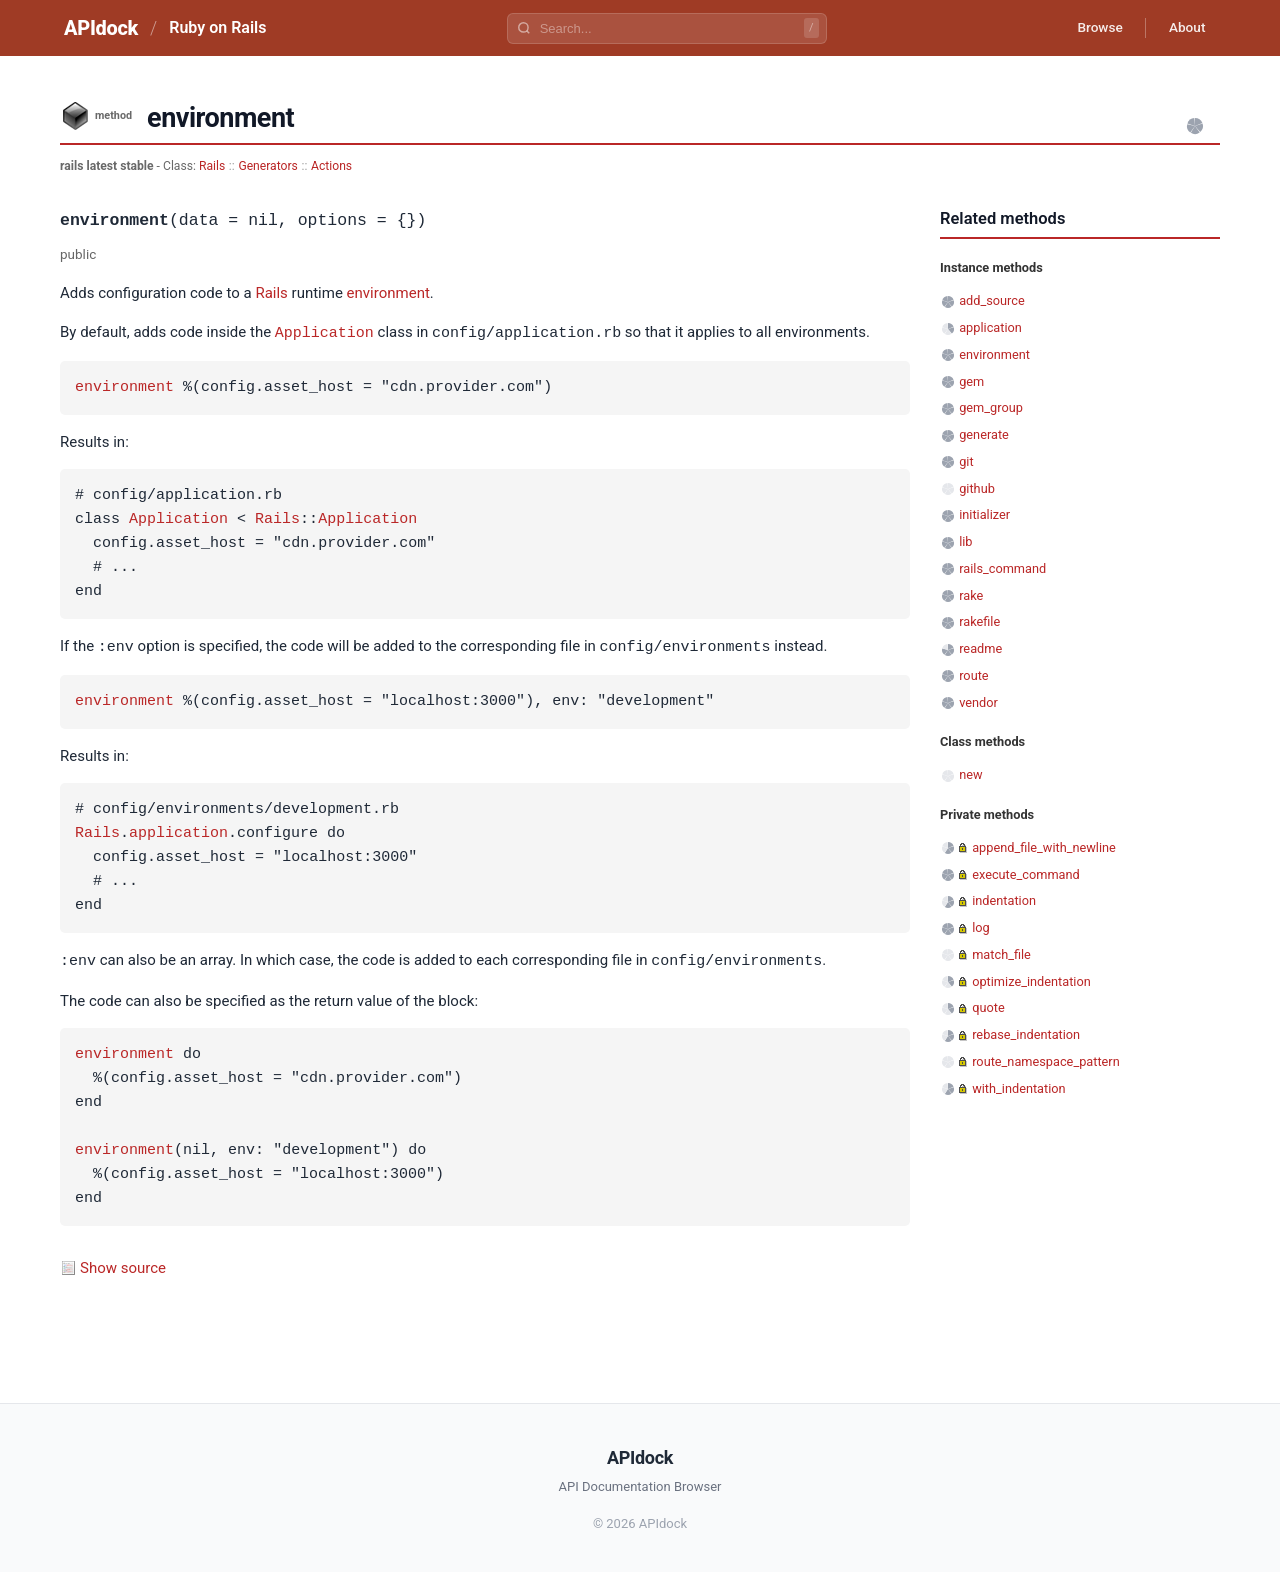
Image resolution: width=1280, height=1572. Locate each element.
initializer (984, 514)
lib (965, 541)
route (973, 675)
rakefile (979, 621)
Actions (331, 166)
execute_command (1026, 874)
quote (988, 1007)
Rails (212, 166)
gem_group (991, 407)
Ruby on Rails (217, 27)
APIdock (101, 28)
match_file (1001, 954)
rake (971, 595)
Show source (123, 1265)
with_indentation (1018, 1088)
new (970, 774)
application (178, 832)
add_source (992, 300)
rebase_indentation (1026, 1034)
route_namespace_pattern (1046, 1061)
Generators (268, 166)
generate (984, 434)
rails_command (1002, 568)
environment (388, 293)
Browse (1094, 28)
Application (324, 332)
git (966, 461)
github (977, 488)
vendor (978, 702)
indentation (1004, 900)
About (1185, 28)
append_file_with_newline (1044, 847)
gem (971, 381)
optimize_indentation (1031, 981)
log (981, 927)
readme (980, 648)
